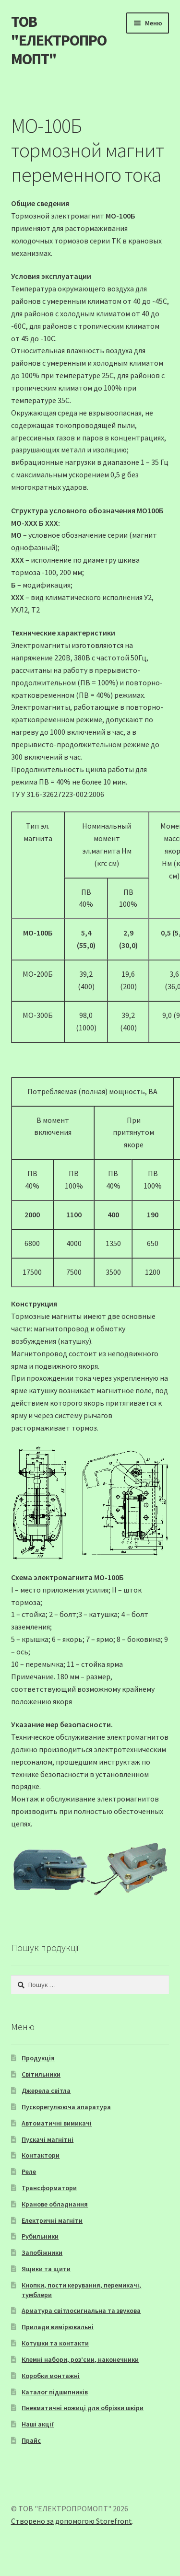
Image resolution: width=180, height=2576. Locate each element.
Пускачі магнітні (47, 2139)
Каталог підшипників (55, 2392)
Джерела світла (46, 2090)
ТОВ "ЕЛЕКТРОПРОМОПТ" (59, 40)
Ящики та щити (46, 2268)
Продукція (38, 2058)
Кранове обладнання (55, 2204)
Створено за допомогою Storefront (71, 2521)
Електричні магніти (52, 2220)
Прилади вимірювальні (58, 2326)
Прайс (31, 2440)
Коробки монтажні (51, 2375)
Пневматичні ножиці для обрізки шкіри (83, 2407)
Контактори (41, 2155)
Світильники (41, 2074)
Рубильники (40, 2236)
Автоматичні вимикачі (57, 2123)
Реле (29, 2171)
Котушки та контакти (55, 2343)
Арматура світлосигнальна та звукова (81, 2310)
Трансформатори (49, 2187)
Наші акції (38, 2424)
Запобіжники (42, 2252)
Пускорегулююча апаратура (66, 2106)
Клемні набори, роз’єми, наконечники (80, 2359)
